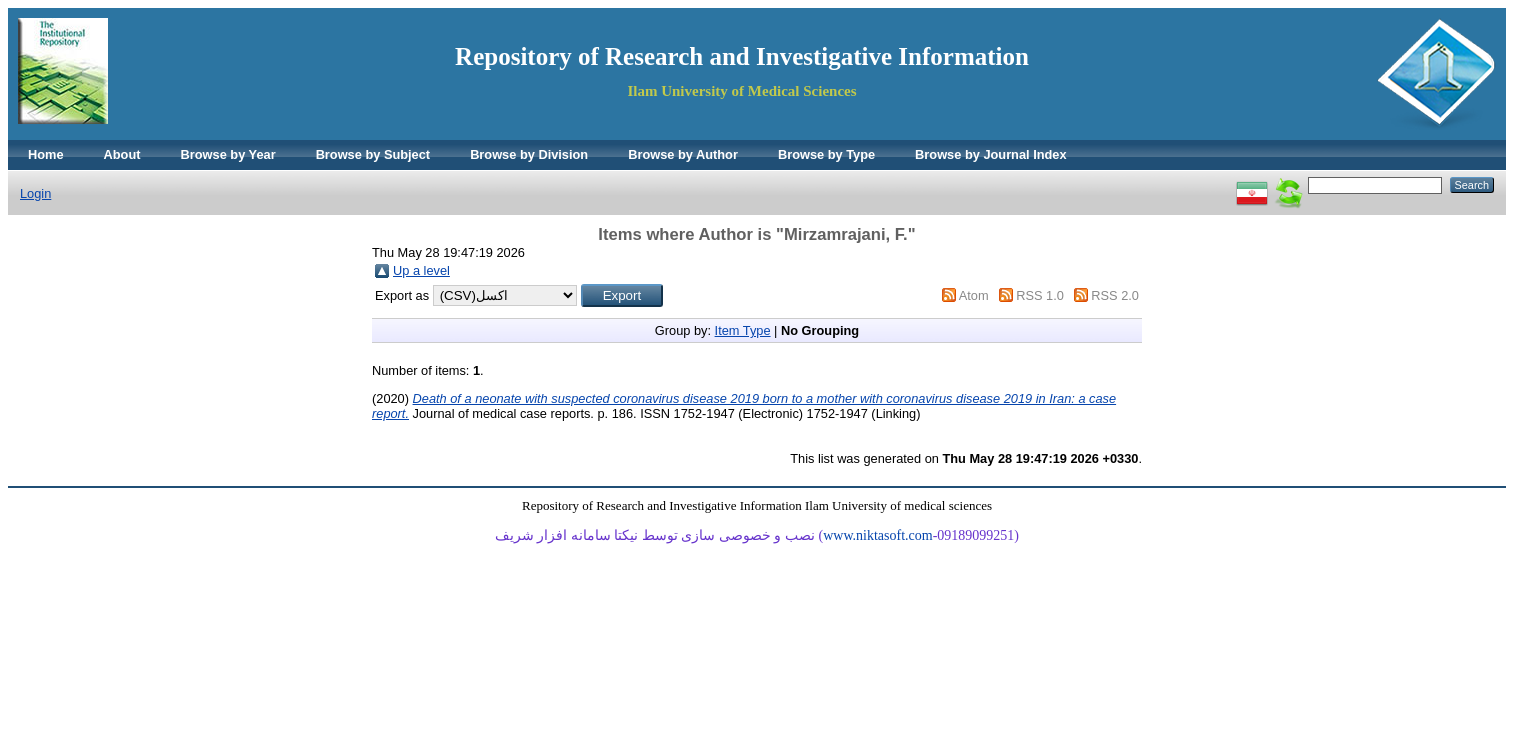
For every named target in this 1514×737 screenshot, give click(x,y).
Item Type (743, 330)
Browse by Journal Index (990, 154)
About (122, 154)
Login (35, 193)
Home (46, 154)
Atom (974, 295)
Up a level (421, 270)
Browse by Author (683, 154)
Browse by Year (228, 154)
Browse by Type (826, 154)
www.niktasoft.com (878, 535)
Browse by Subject (373, 154)
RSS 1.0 (1040, 295)
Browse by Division (529, 154)
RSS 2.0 (1115, 295)
